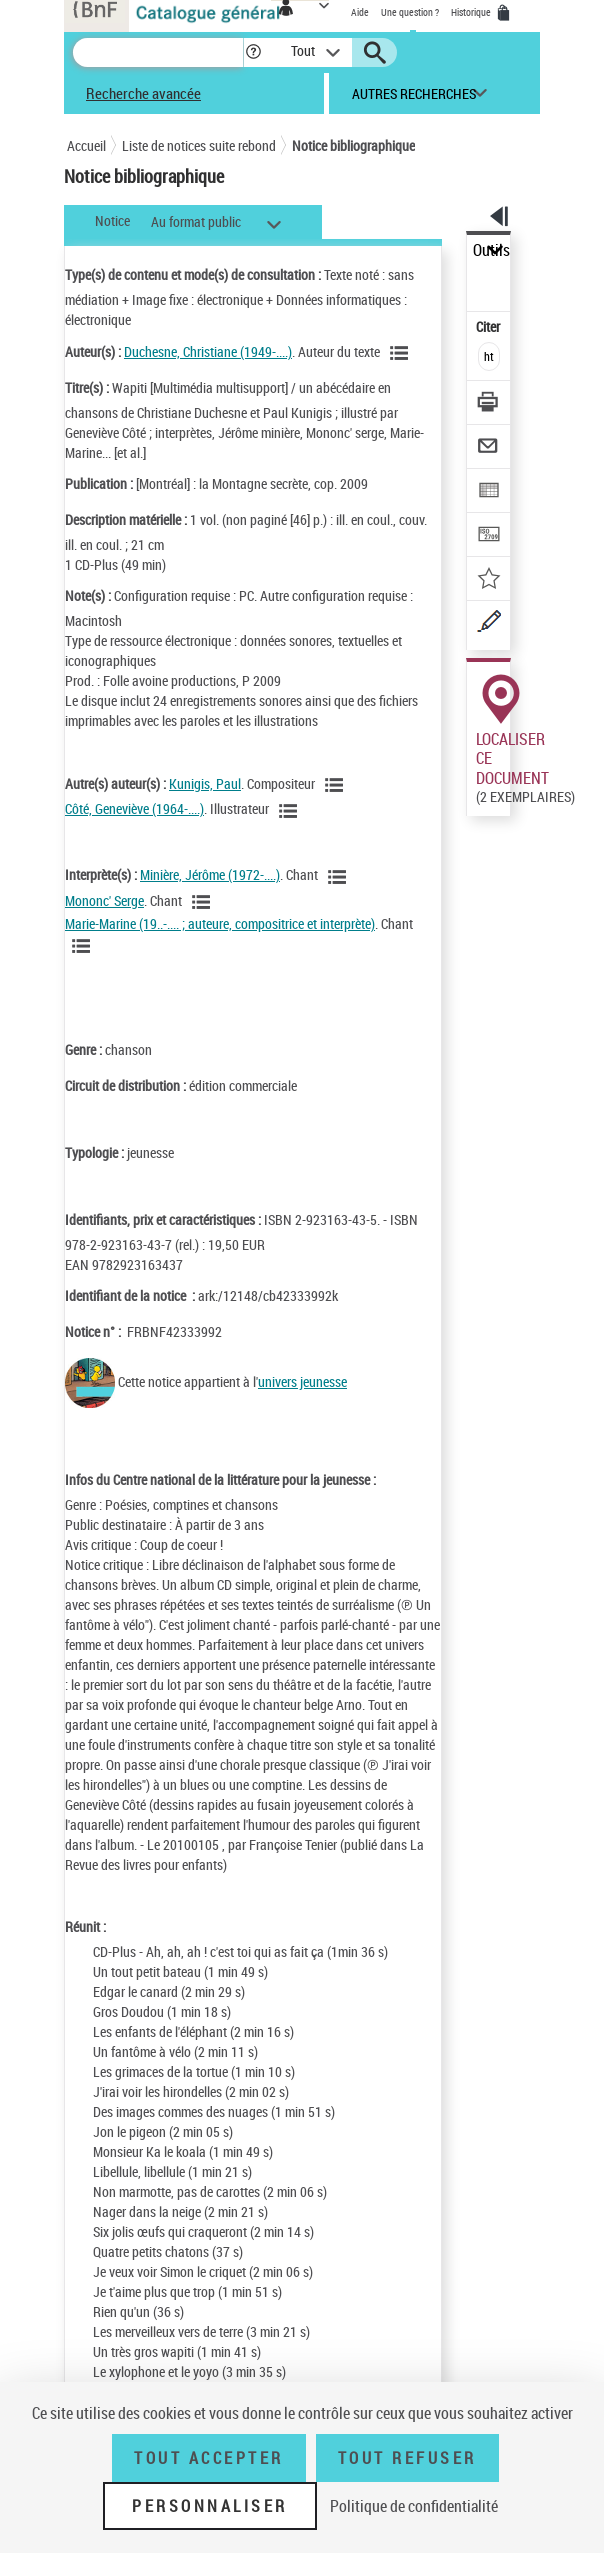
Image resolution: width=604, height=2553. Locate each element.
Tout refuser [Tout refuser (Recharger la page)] (407, 2458)
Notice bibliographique (353, 145)
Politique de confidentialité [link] (414, 2506)
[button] (253, 52)
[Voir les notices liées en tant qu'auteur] (402, 353)
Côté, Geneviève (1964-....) (134, 808)
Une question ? (410, 12)
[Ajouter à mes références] (489, 580)
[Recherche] (158, 52)
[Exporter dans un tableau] (489, 492)
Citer (489, 326)
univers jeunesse (302, 1381)
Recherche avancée (143, 93)
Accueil (86, 145)
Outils (491, 250)
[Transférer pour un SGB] (489, 536)
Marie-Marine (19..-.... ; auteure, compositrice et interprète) (220, 923)
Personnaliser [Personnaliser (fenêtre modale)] (210, 2506)
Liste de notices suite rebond (199, 145)
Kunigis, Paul (205, 783)
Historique (472, 12)
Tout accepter (209, 2458)
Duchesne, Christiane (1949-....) (208, 351)
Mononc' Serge (104, 900)
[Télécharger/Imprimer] (489, 404)
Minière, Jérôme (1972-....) (210, 874)
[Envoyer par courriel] (489, 448)
